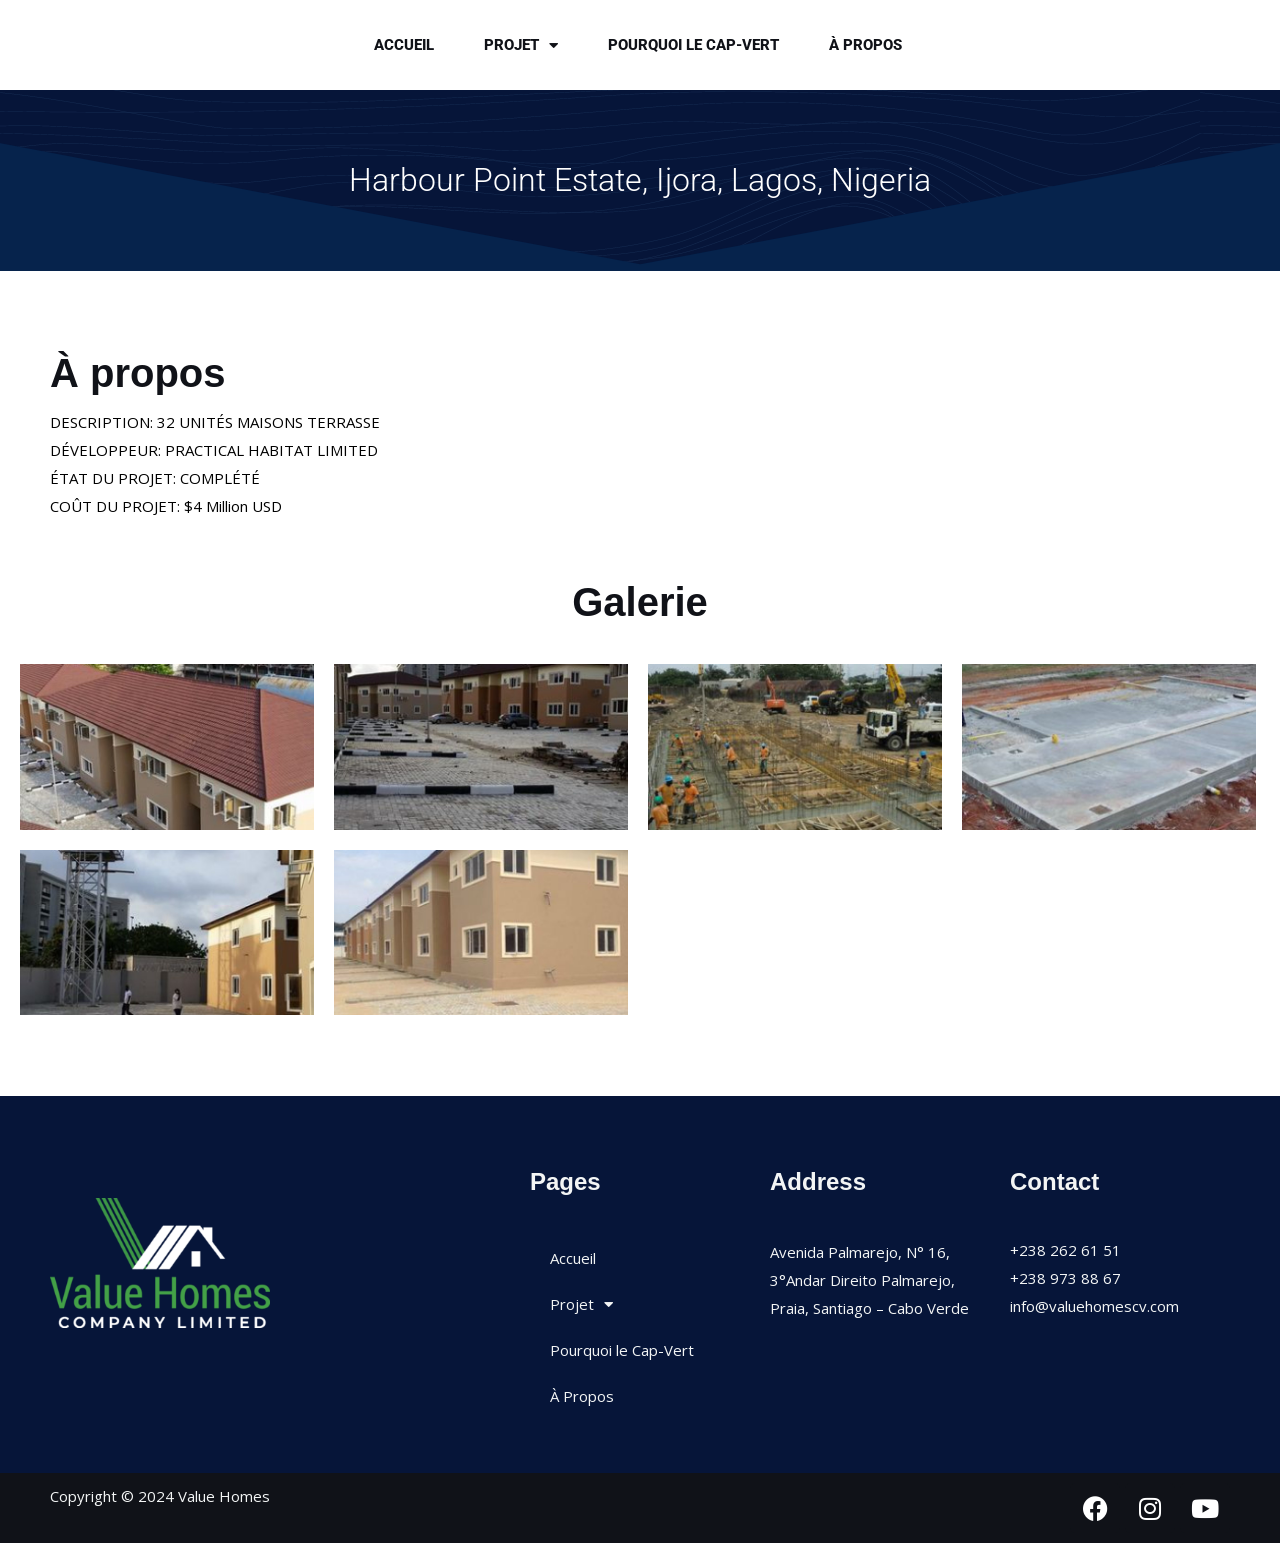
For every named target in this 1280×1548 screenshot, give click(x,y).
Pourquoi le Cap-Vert (693, 47)
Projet (521, 47)
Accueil (404, 47)
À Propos (865, 47)
